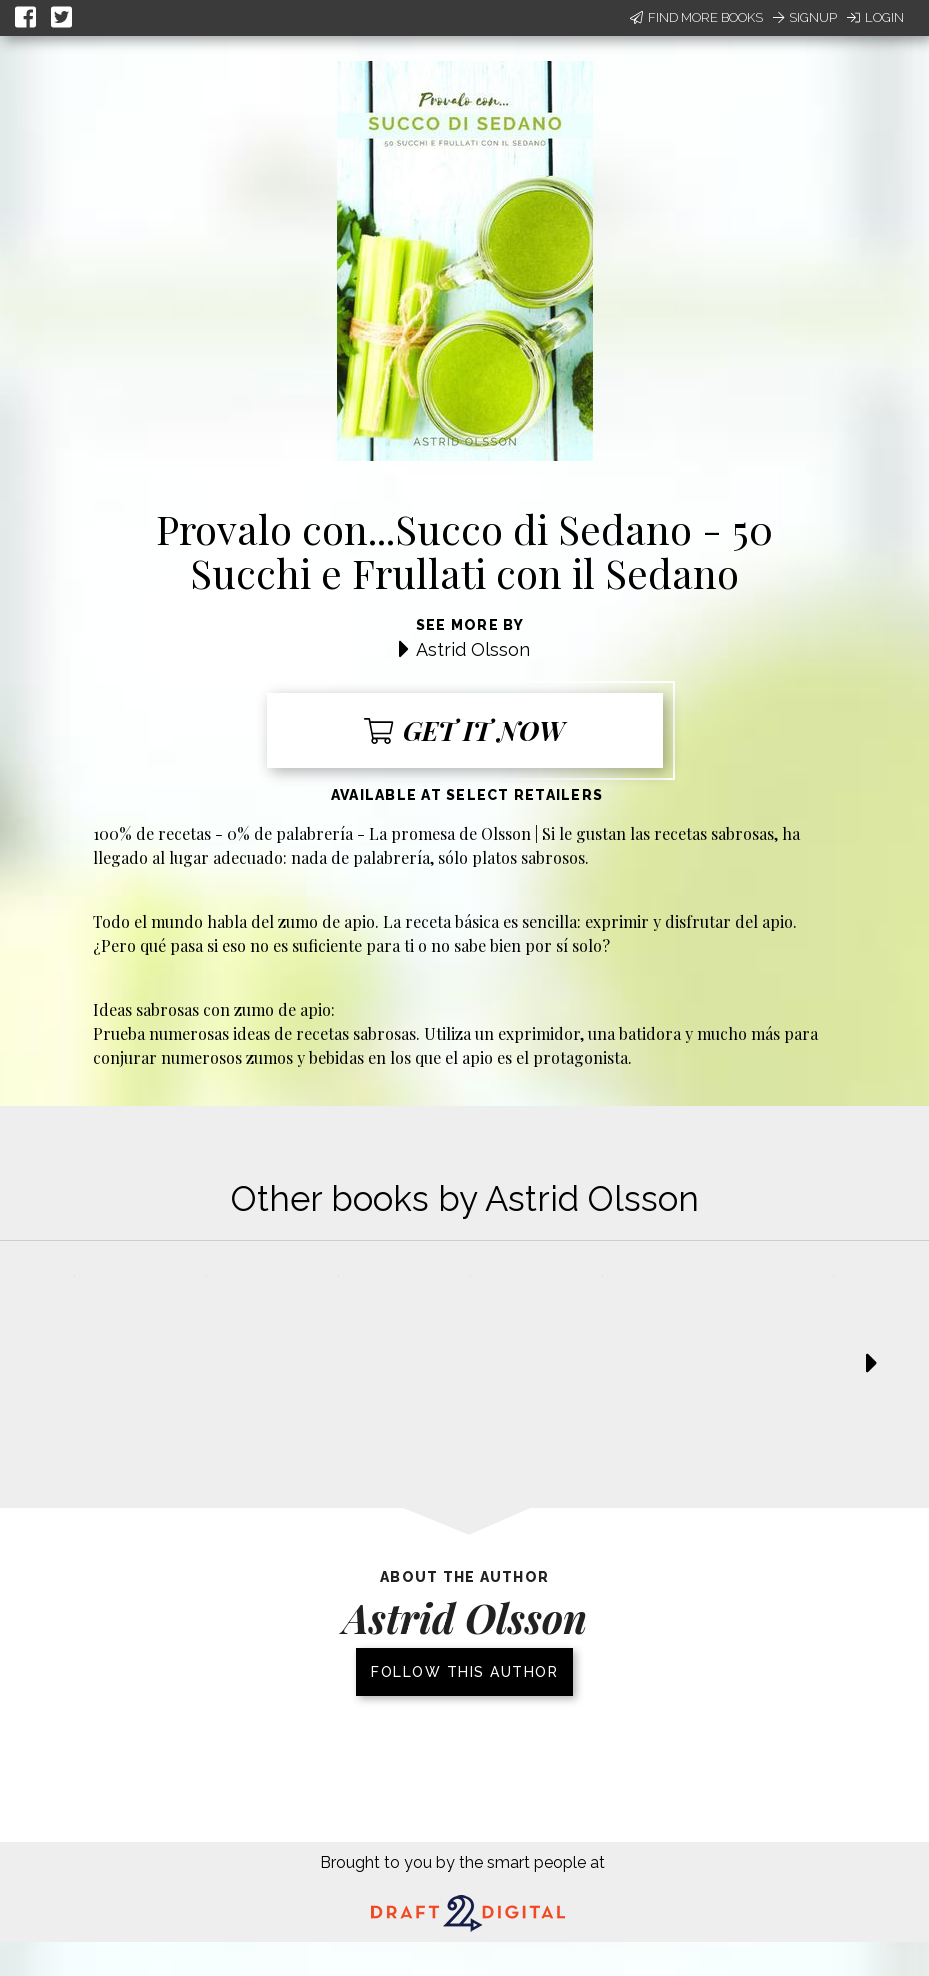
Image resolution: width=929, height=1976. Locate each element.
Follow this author (464, 1672)
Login (875, 17)
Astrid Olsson (473, 649)
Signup (805, 17)
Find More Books (696, 17)
